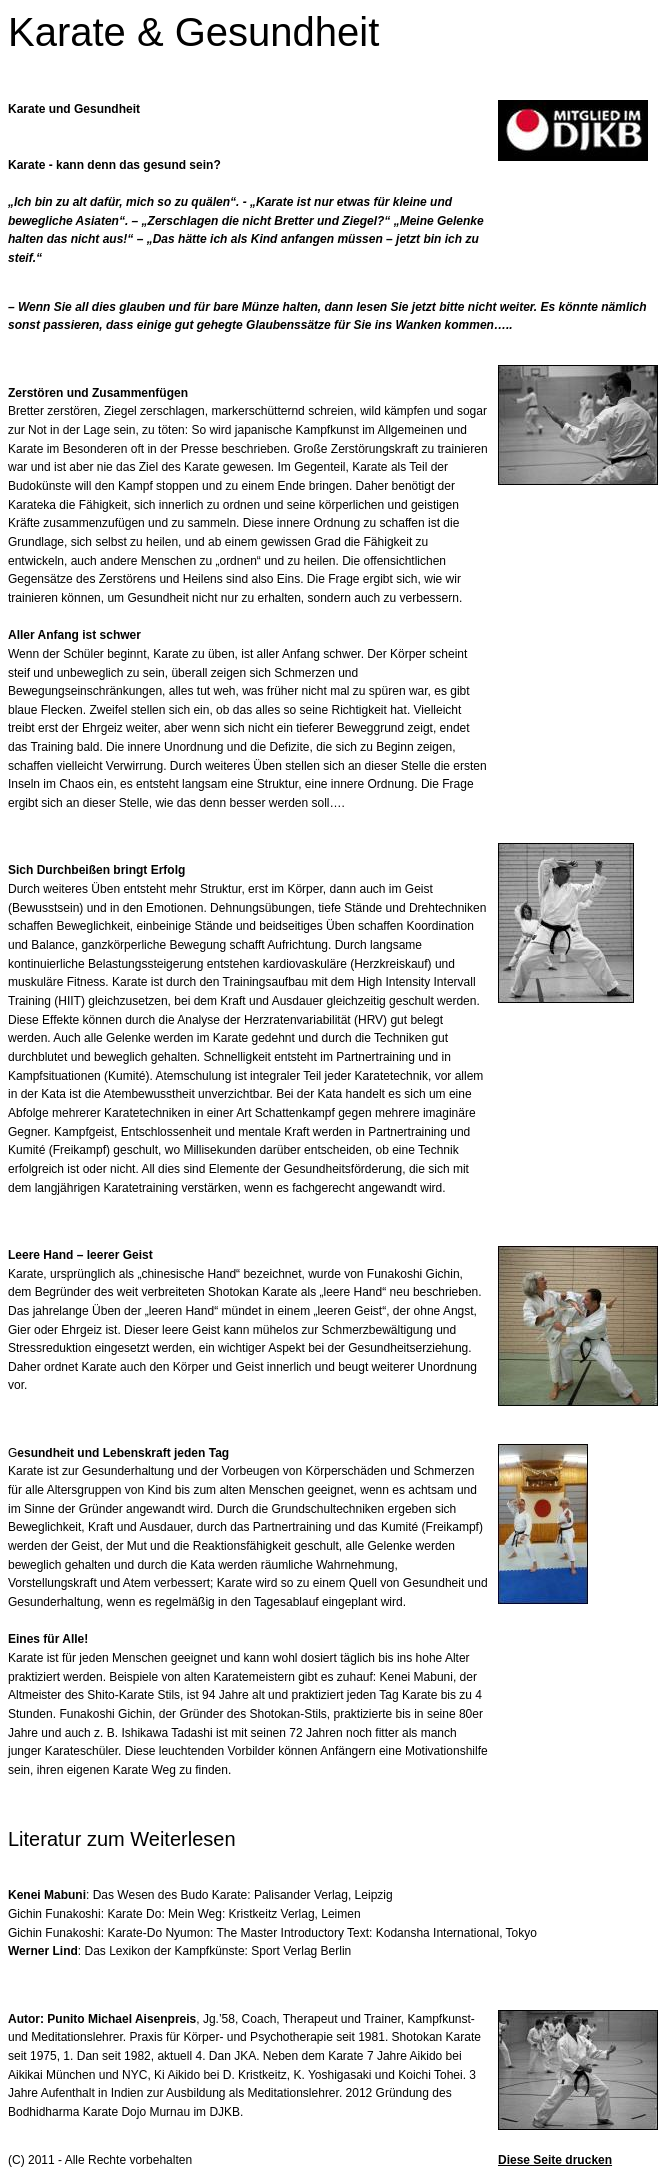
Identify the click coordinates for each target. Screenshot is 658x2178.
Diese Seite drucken (555, 2160)
